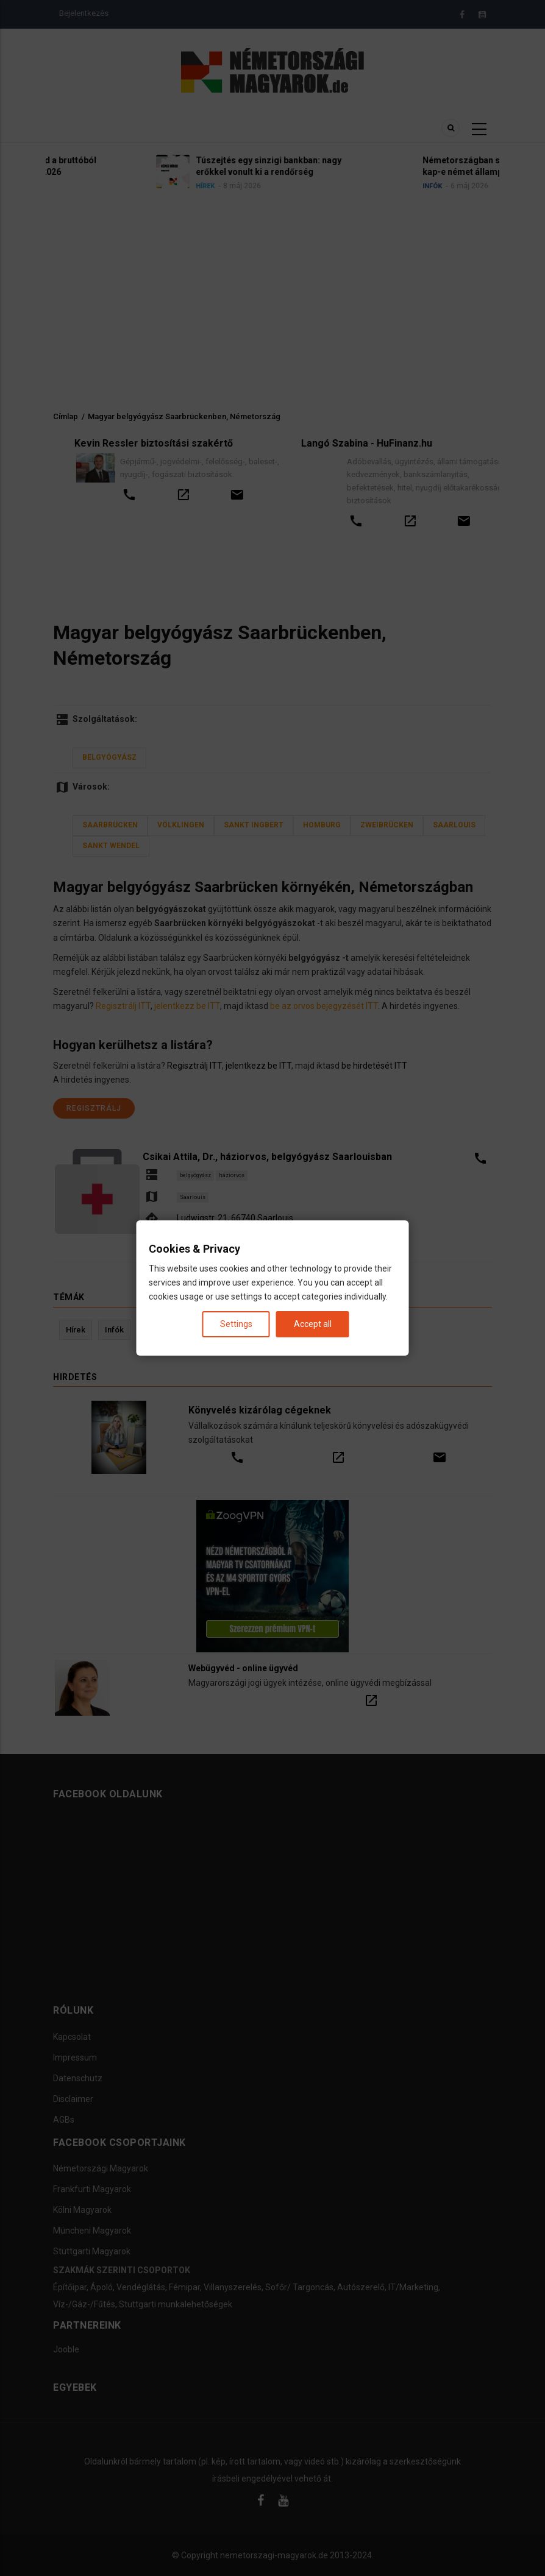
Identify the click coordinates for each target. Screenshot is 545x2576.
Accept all (313, 1324)
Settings (236, 1324)
